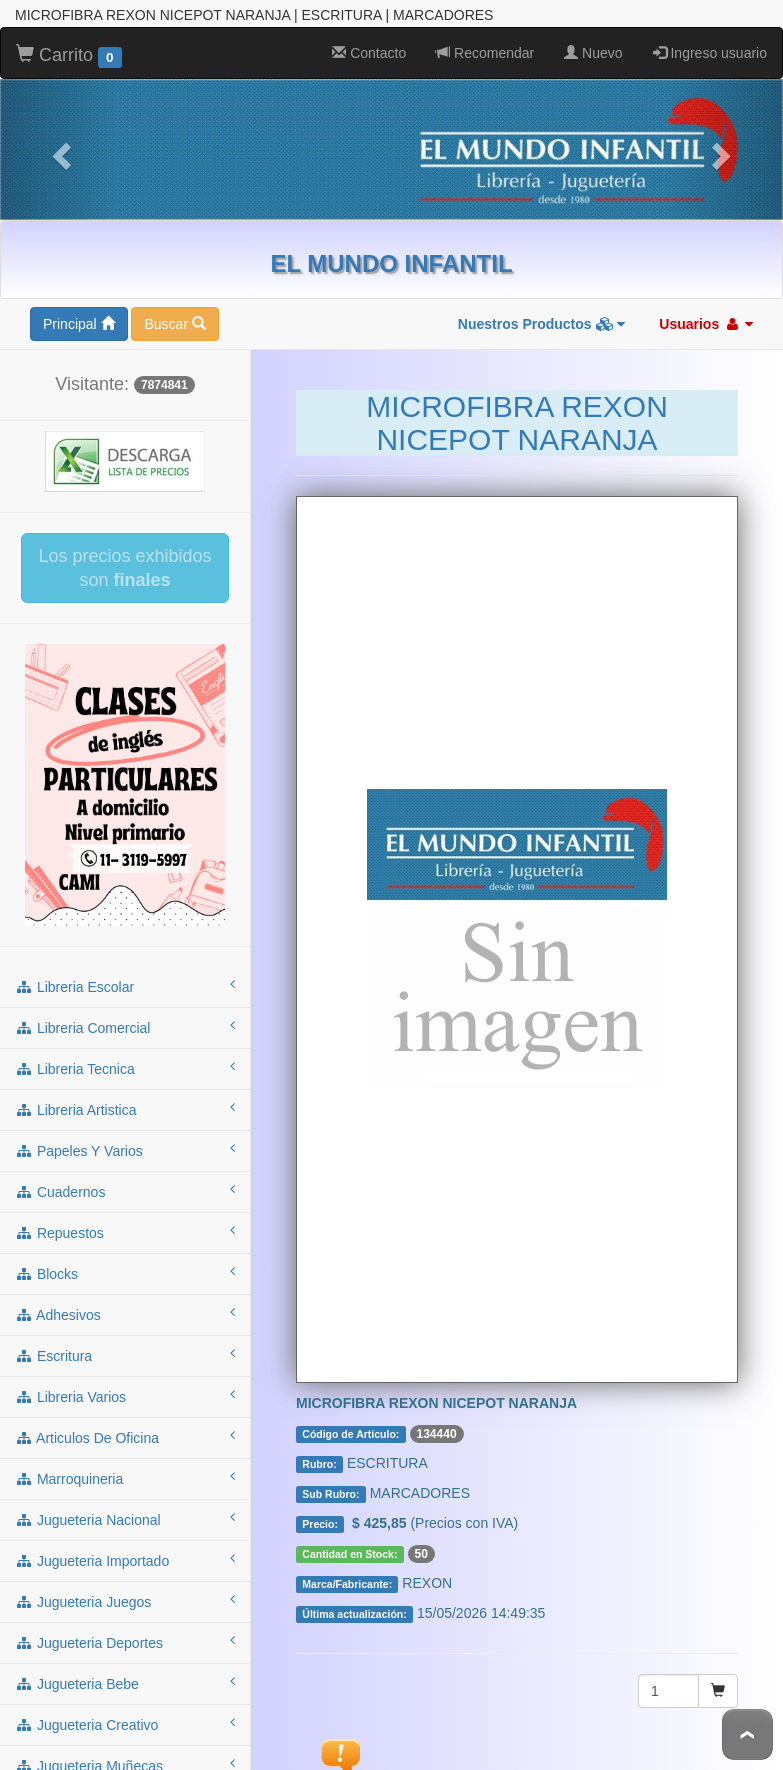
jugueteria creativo (125, 1723)
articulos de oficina (125, 1436)
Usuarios (706, 323)
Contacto (369, 52)
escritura (125, 1354)
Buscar (174, 323)
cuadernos (125, 1190)
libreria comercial (125, 1026)
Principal (79, 323)
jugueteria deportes (125, 1641)
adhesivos (125, 1313)
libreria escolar (125, 985)
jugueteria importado (125, 1559)
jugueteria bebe (125, 1682)
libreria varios (125, 1395)
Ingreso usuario (710, 52)
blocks (125, 1272)
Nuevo (593, 52)
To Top (747, 1734)
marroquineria (125, 1477)
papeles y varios (125, 1149)
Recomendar (485, 52)
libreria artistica (125, 1108)
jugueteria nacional (125, 1518)
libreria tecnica (125, 1067)
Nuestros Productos (542, 323)
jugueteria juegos (125, 1600)
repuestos (125, 1231)
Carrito (69, 55)
